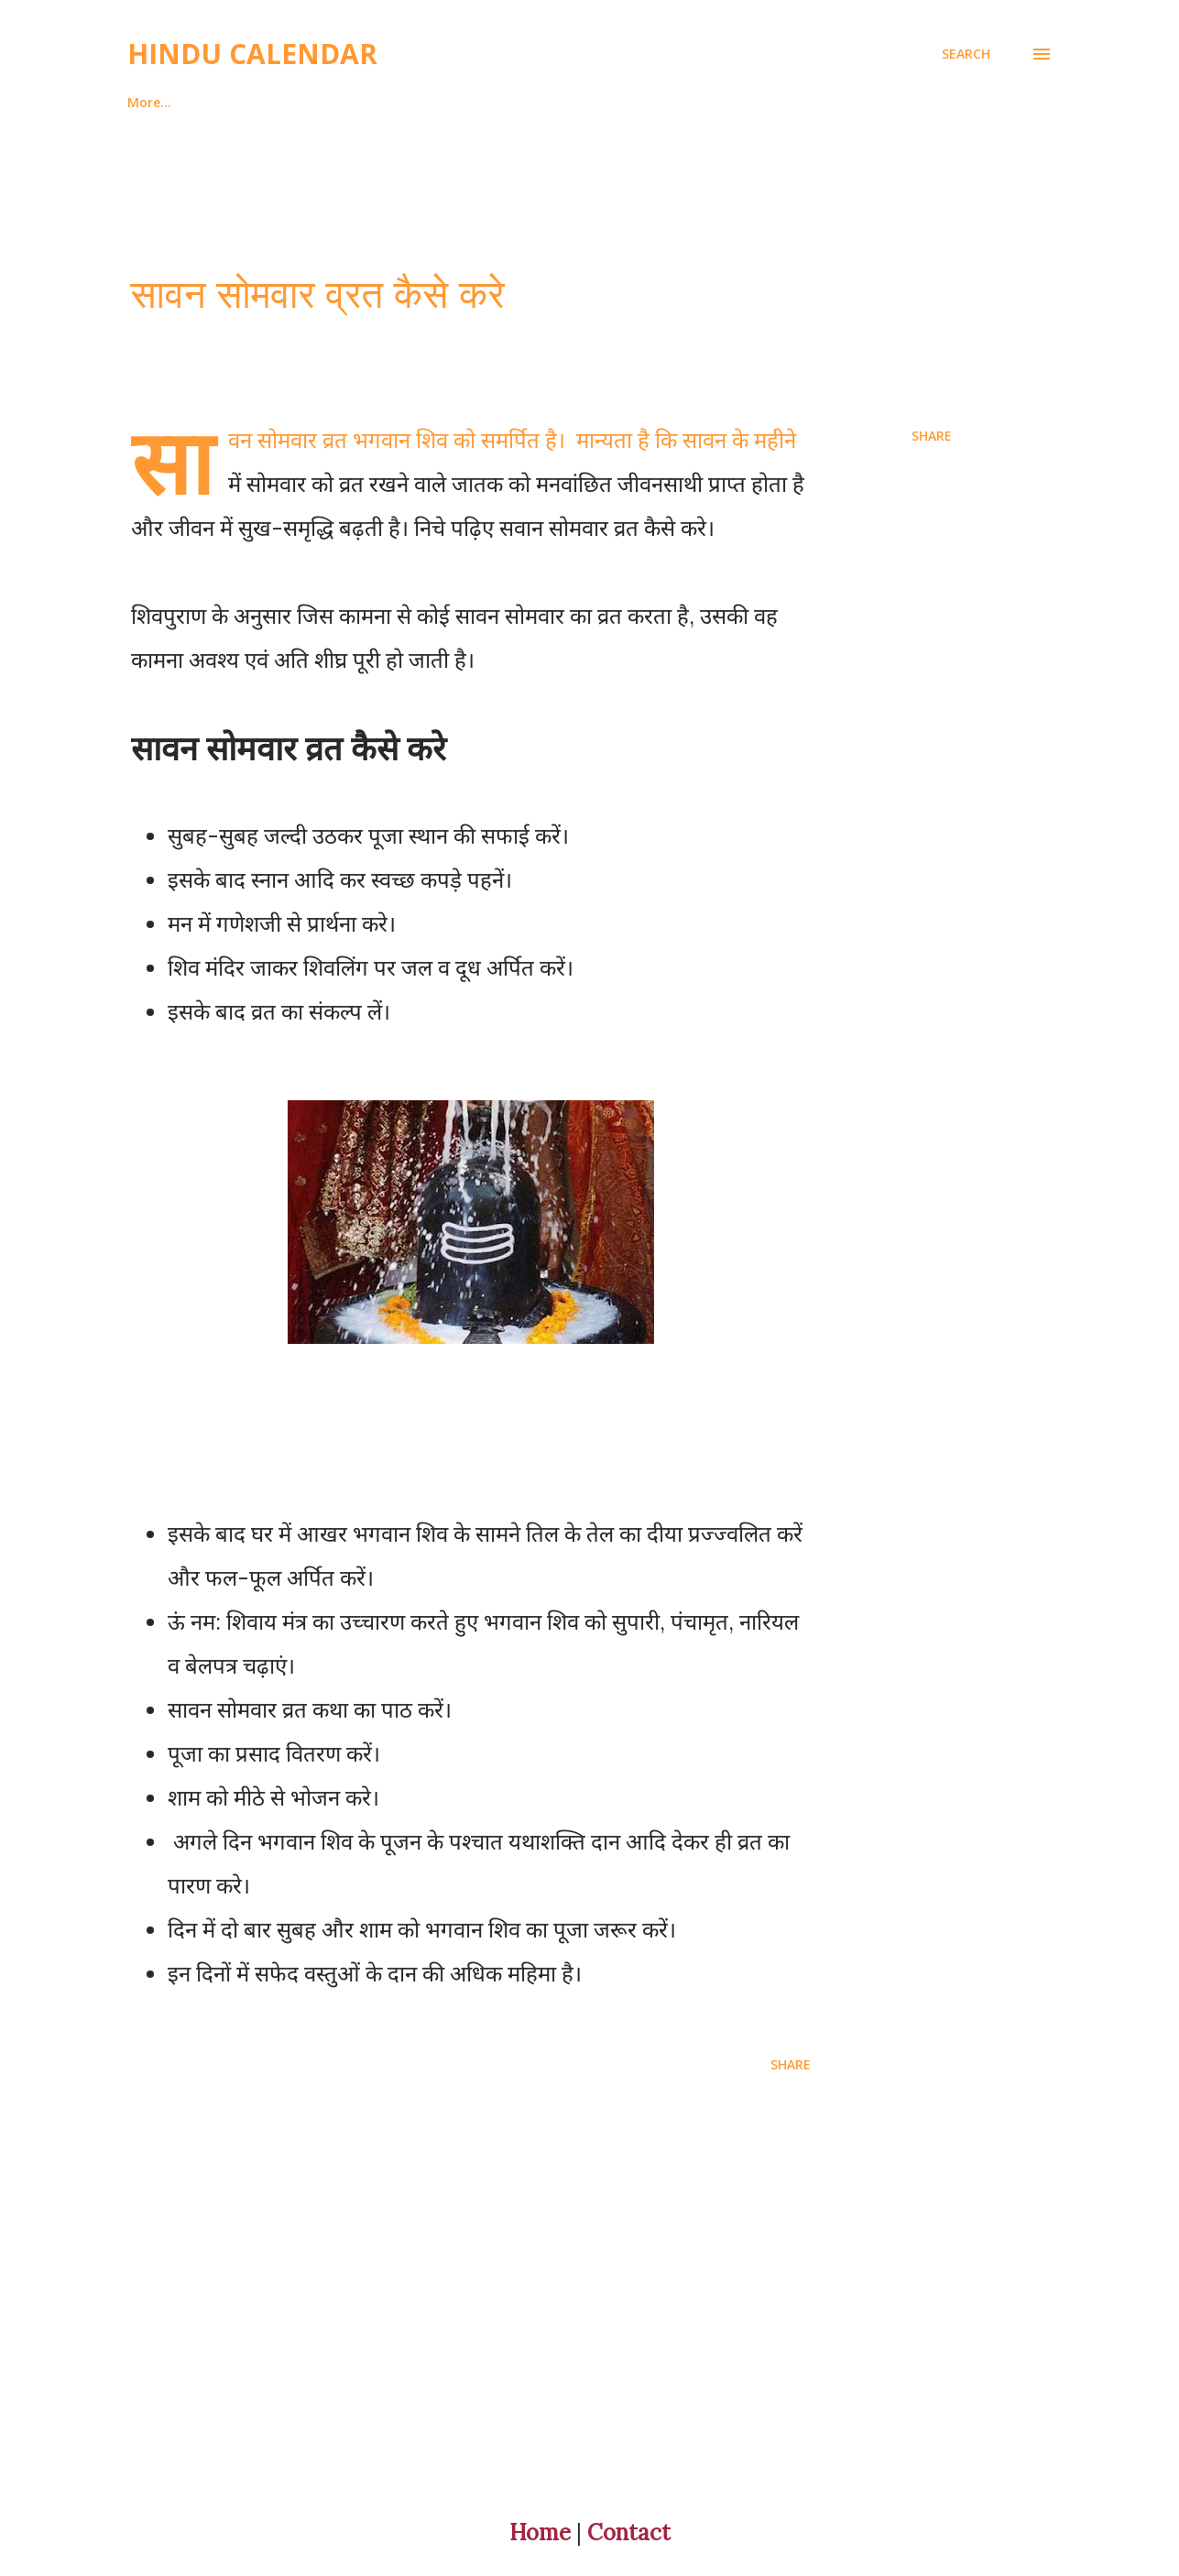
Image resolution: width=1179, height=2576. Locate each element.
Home (146, 102)
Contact (629, 2532)
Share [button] (932, 435)
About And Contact (282, 102)
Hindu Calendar (252, 53)
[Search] (966, 54)
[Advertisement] (552, 2305)
